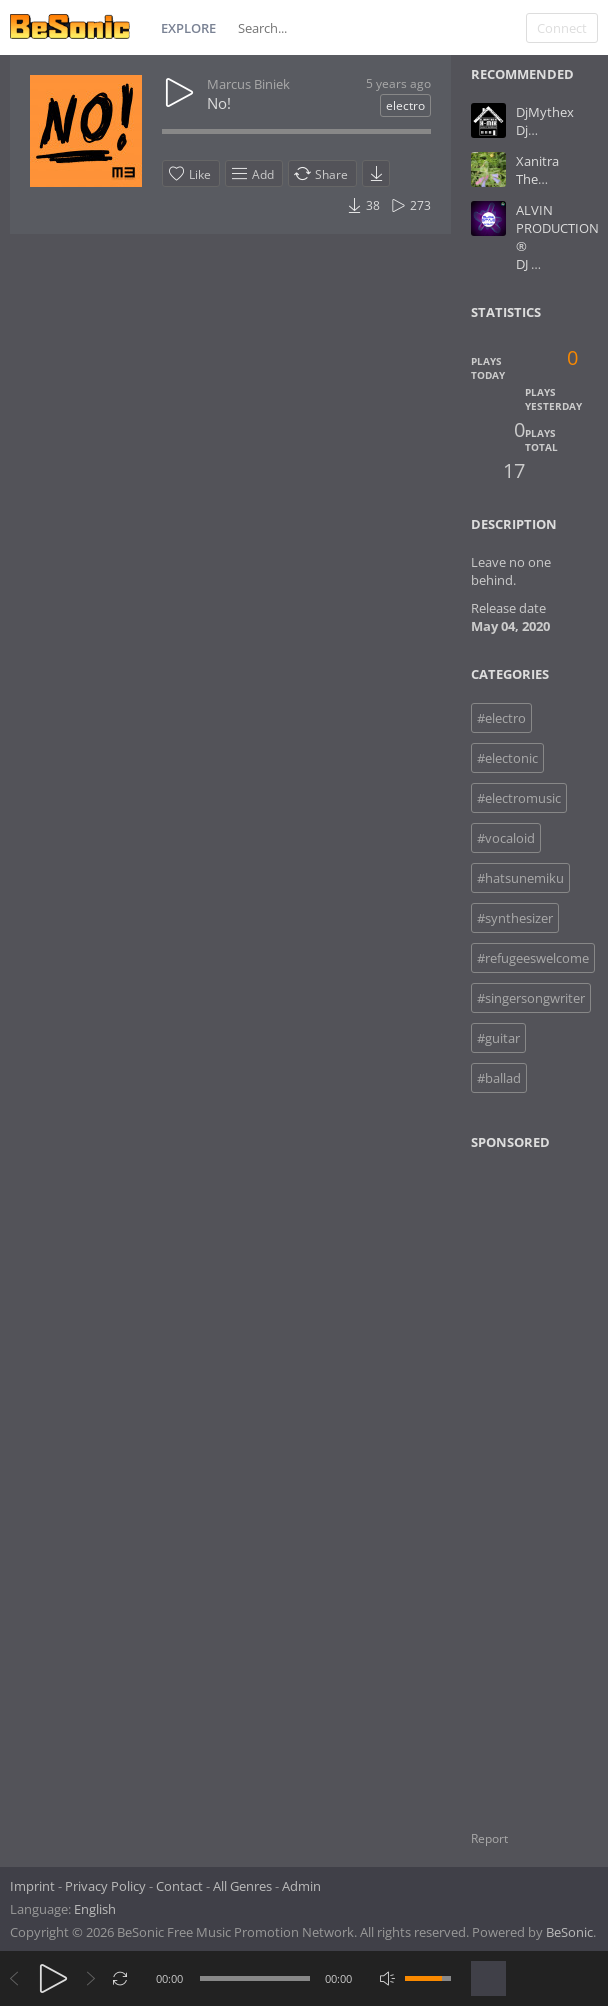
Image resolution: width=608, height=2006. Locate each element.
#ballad (499, 1078)
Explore (188, 28)
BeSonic (569, 1932)
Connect (562, 28)
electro (405, 105)
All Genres (242, 1886)
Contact (179, 1886)
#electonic (507, 758)
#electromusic (519, 798)
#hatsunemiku (520, 878)
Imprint (32, 1886)
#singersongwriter (531, 998)
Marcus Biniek (248, 84)
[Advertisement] (538, 1478)
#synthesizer (515, 918)
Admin (301, 1886)
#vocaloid (506, 838)
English (95, 1909)
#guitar (498, 1038)
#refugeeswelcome (533, 958)
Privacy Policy (105, 1886)
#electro (501, 718)
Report (489, 1838)
